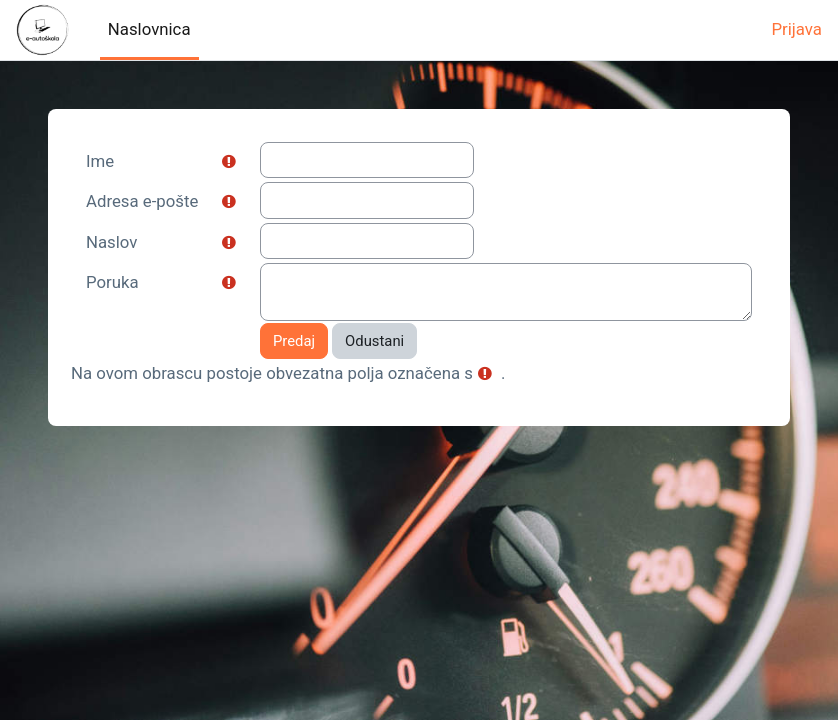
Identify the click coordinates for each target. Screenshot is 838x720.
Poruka (112, 282)
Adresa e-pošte (142, 201)
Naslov (111, 242)
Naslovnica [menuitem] (149, 29)
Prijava (796, 29)
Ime (100, 161)
